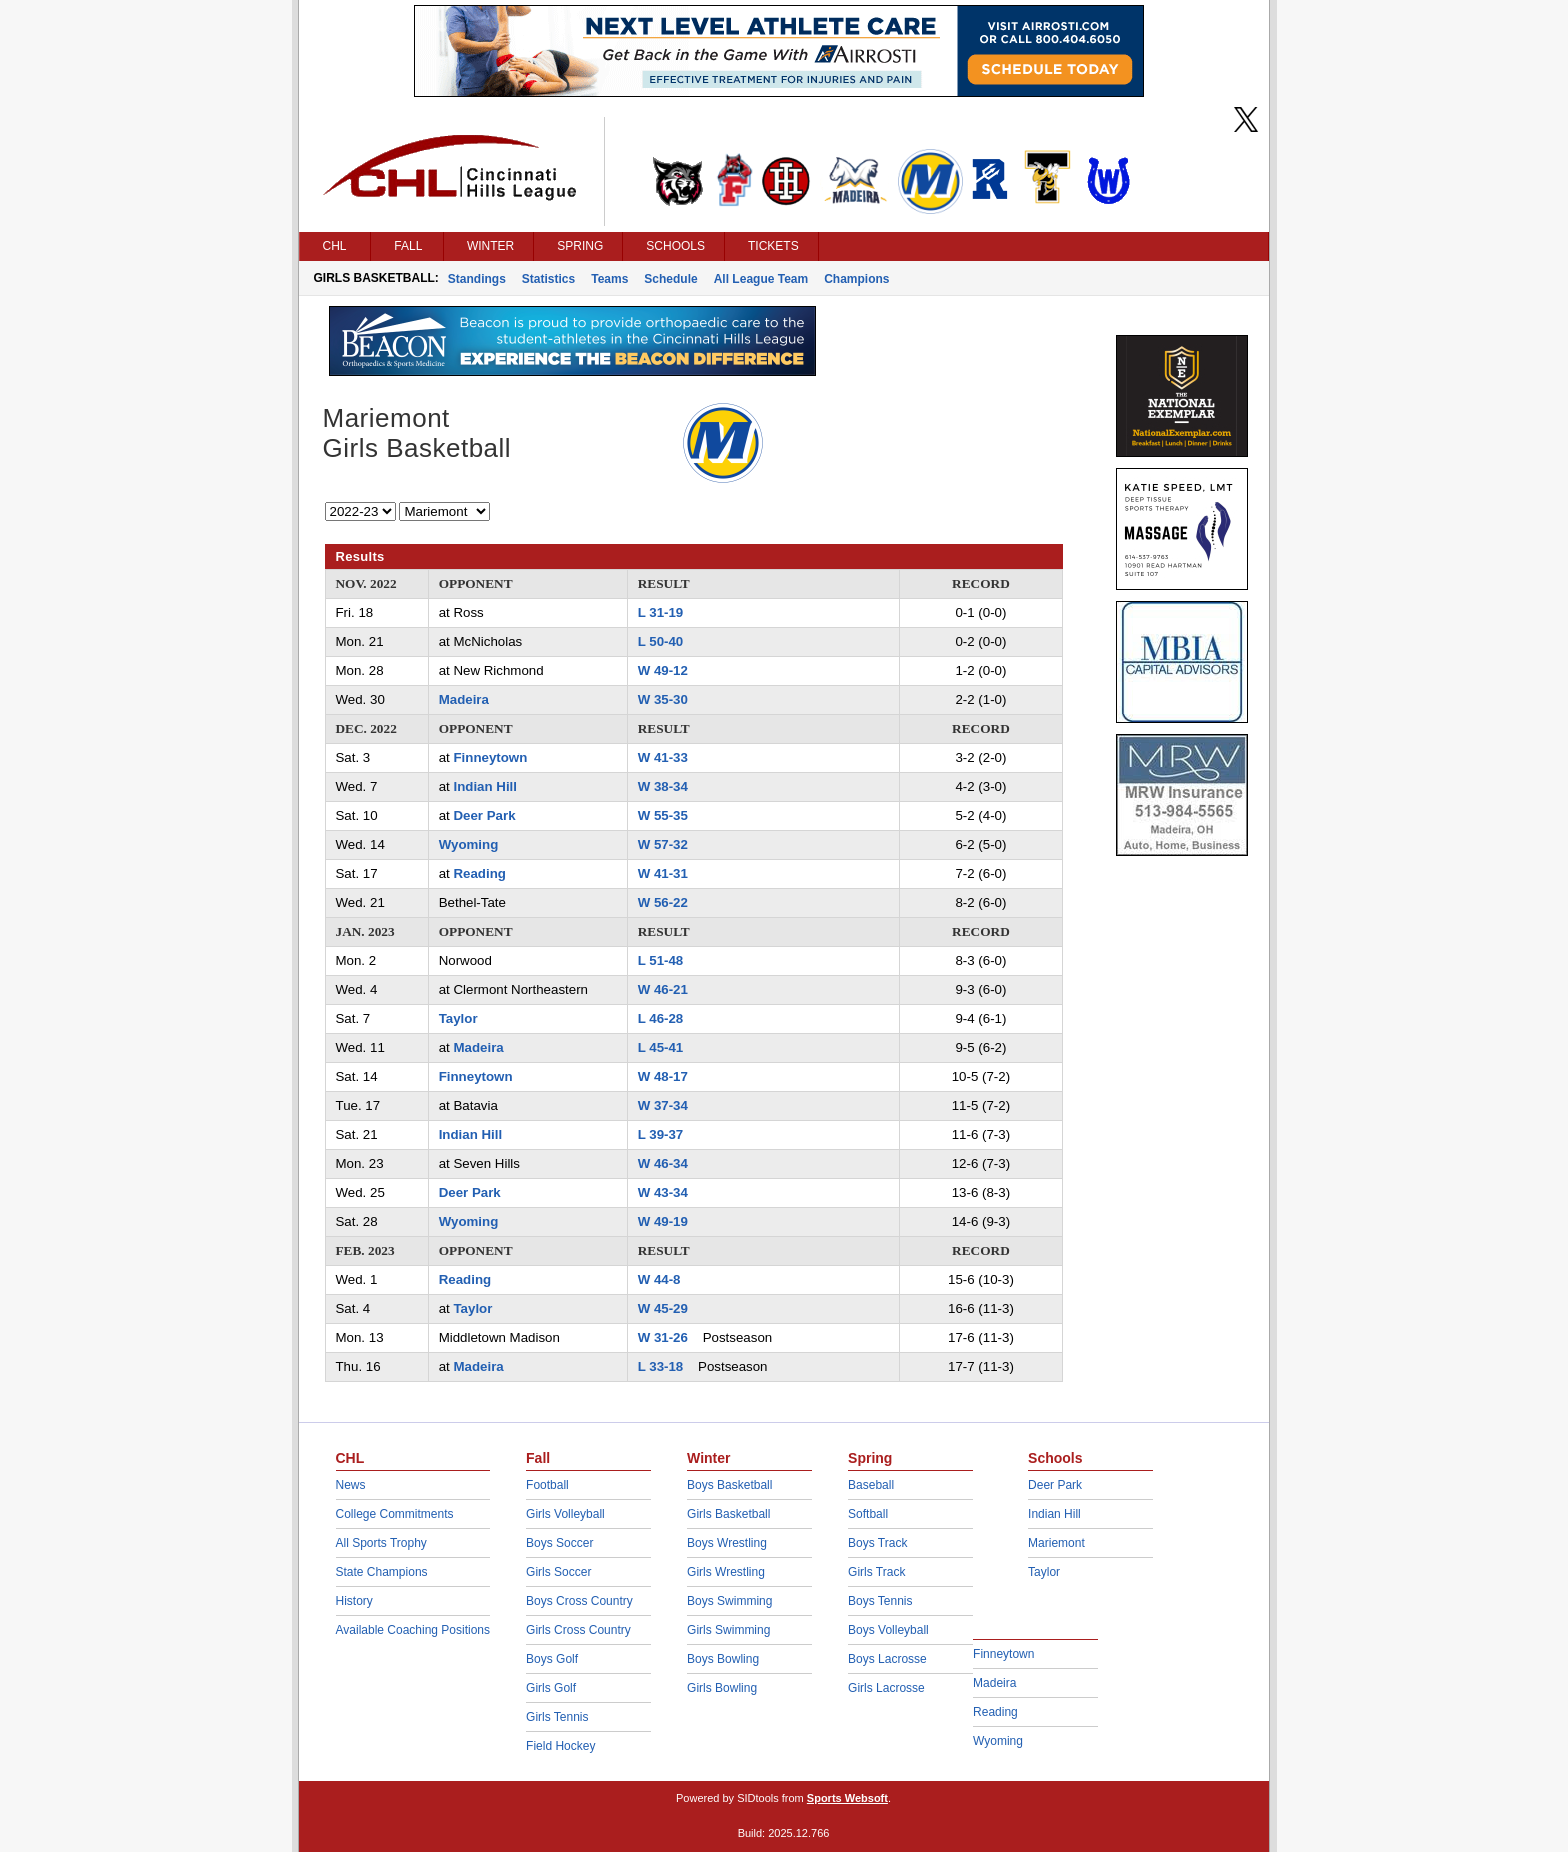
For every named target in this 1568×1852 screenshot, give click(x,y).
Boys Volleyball (888, 1630)
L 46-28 (661, 1018)
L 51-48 (661, 960)
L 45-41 (661, 1047)
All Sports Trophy (381, 1543)
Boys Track (877, 1543)
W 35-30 (663, 699)
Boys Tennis (880, 1601)
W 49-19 (663, 1221)
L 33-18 (661, 1366)
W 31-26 (663, 1337)
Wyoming (469, 844)
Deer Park (484, 815)
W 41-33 (663, 757)
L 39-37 (661, 1134)
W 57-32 (663, 844)
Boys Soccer (559, 1543)
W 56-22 (663, 902)
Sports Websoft (847, 1798)
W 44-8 (659, 1279)
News (351, 1485)
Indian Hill (485, 786)
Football (547, 1485)
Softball (868, 1514)
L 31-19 (661, 612)
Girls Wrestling (726, 1572)
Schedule (670, 279)
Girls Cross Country (578, 1630)
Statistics (548, 279)
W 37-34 (663, 1105)
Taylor (458, 1018)
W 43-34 (663, 1192)
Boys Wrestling (727, 1543)
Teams (609, 279)
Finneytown (490, 757)
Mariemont (1056, 1543)
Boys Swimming (729, 1601)
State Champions (382, 1572)
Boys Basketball (729, 1485)
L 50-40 (661, 641)
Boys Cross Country (579, 1601)
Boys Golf (552, 1659)
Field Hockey (560, 1746)
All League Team (761, 279)
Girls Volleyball (565, 1514)
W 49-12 (663, 670)
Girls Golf (551, 1688)
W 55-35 (663, 815)
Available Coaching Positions (413, 1630)
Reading (479, 873)
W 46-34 (663, 1163)
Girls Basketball (728, 1514)
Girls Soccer (558, 1572)
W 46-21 (663, 989)
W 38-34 (663, 786)
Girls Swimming (728, 1630)
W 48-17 (663, 1076)
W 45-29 (663, 1308)
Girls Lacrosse (886, 1688)
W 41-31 (663, 873)
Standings (477, 279)
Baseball (871, 1485)
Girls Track (876, 1572)
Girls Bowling (722, 1688)
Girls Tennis (557, 1717)
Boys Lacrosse (887, 1659)
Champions (856, 279)
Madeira (464, 699)
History (354, 1601)
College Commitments (395, 1514)
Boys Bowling (723, 1659)
